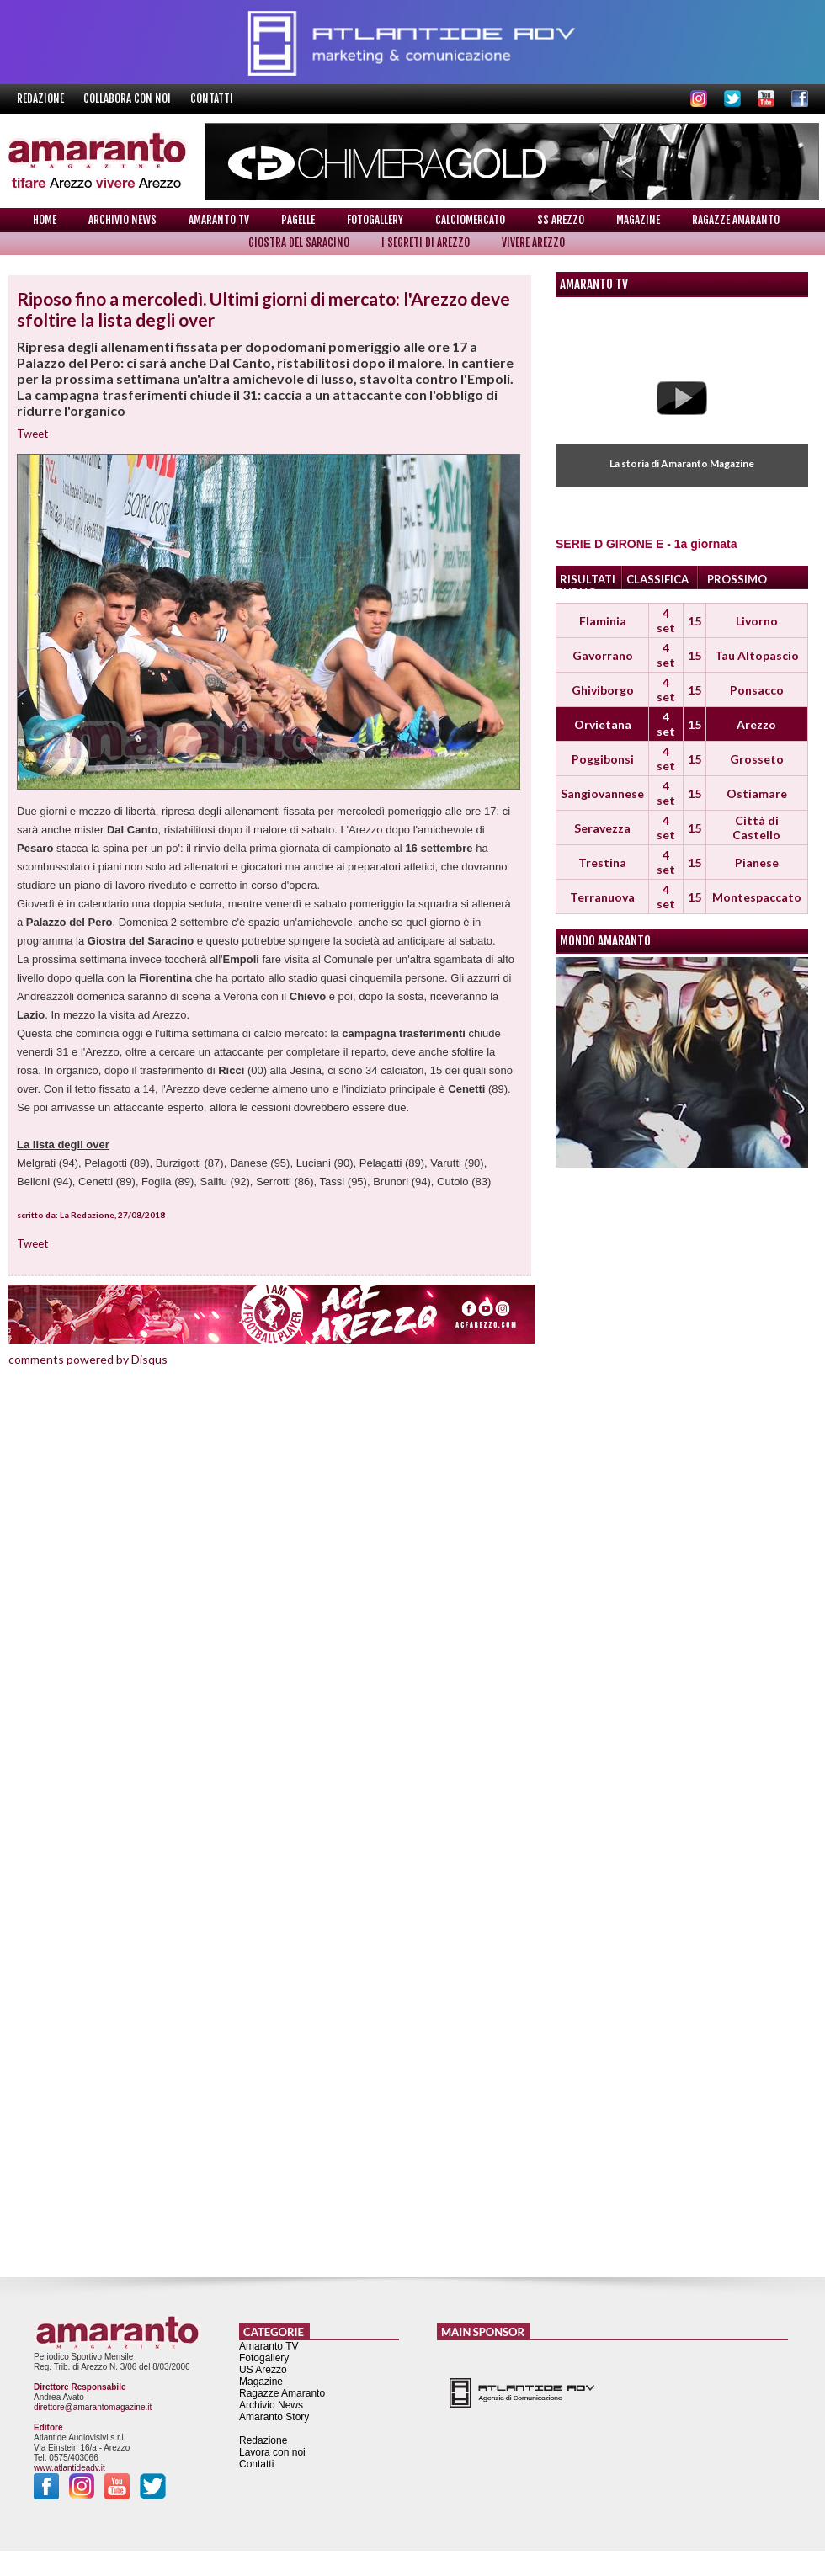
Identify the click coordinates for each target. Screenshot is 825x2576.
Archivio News (122, 219)
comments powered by (88, 1359)
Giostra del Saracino (298, 242)
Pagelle (298, 219)
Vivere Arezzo (533, 242)
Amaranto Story (274, 2417)
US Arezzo (263, 2370)
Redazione (42, 98)
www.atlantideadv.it (69, 2467)
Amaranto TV (219, 219)
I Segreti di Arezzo (425, 242)
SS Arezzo (560, 219)
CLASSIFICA (657, 579)
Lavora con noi (272, 2452)
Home (44, 219)
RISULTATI (587, 579)
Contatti (211, 98)
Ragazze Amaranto (736, 219)
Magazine (638, 219)
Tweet (32, 433)
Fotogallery (375, 219)
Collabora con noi (128, 98)
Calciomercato (470, 219)
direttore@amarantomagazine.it (93, 2407)
